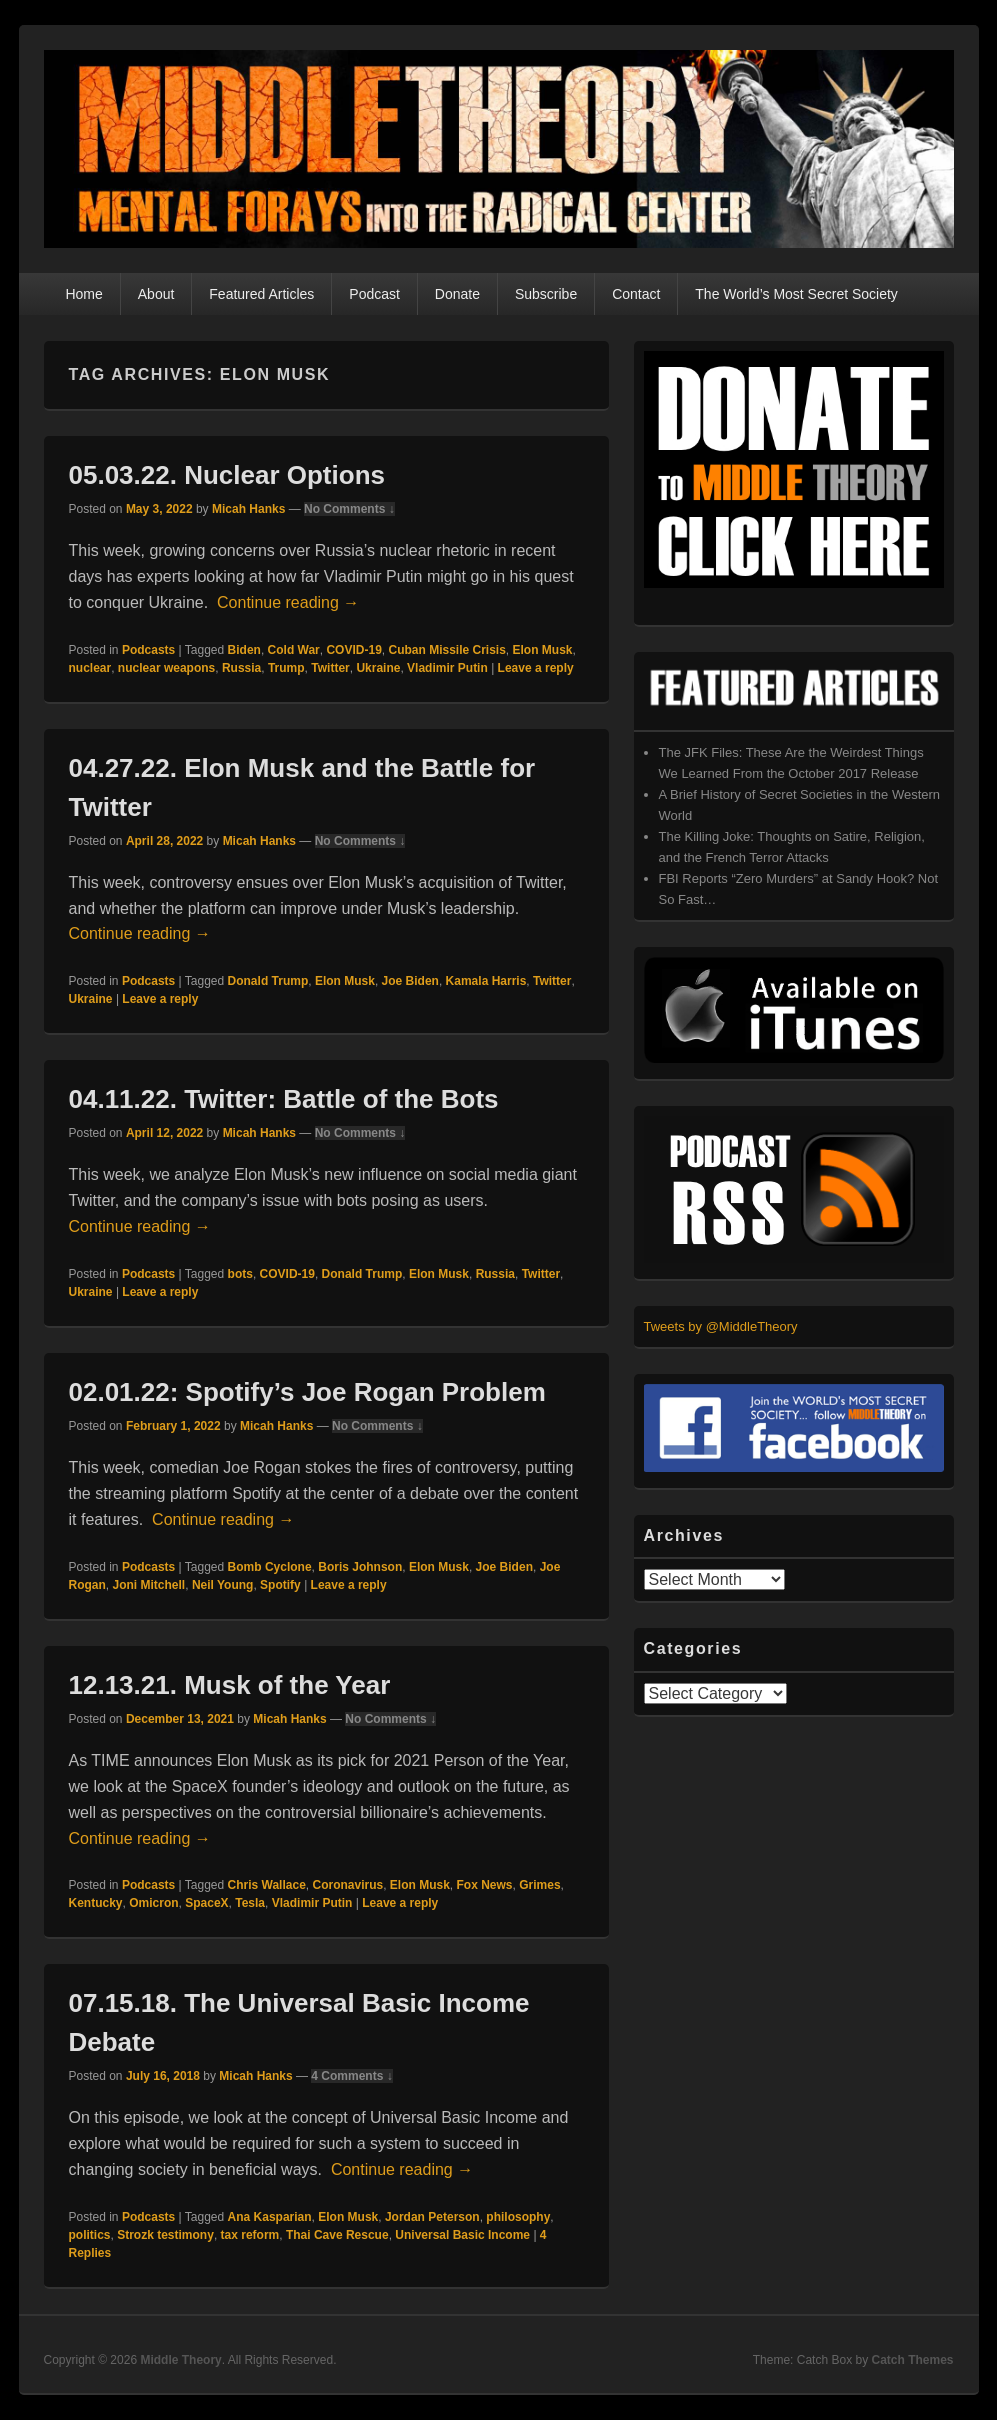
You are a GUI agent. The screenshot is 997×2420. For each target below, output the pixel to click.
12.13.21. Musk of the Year (230, 1685)
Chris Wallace (267, 1885)
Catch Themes (912, 2360)
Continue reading (288, 602)
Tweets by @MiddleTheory (721, 1326)
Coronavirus (347, 1885)
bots (240, 1274)
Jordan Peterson (432, 2217)
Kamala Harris (486, 981)
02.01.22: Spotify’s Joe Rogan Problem (307, 1392)
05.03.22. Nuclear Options (227, 475)
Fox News (485, 1885)
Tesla (250, 1903)
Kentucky (96, 1903)
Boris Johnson (360, 1567)
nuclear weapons (166, 668)
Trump (286, 668)
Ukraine (378, 668)
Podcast (374, 294)
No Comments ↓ (349, 509)
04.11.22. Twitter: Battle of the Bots (284, 1099)
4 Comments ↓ (351, 2076)
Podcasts (148, 650)
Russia (241, 668)
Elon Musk (543, 650)
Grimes (539, 1885)
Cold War (294, 650)
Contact (636, 294)
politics (90, 2235)
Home (83, 294)
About (156, 294)
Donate (457, 294)
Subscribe (546, 294)
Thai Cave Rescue (337, 2235)
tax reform (250, 2235)
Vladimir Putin (447, 668)
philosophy (518, 2217)
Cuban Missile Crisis (446, 650)
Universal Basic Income (462, 2235)
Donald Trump (268, 981)
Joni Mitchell (149, 1585)
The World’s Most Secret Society (796, 294)
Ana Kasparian (270, 2217)
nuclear (90, 668)
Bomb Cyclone (270, 1567)
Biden (244, 650)
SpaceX (206, 1903)
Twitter (330, 668)
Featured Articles (261, 294)
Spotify (280, 1585)
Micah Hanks (248, 509)
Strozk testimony (165, 2235)
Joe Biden (410, 981)
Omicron (153, 1903)
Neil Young (223, 1585)
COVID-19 (353, 650)
